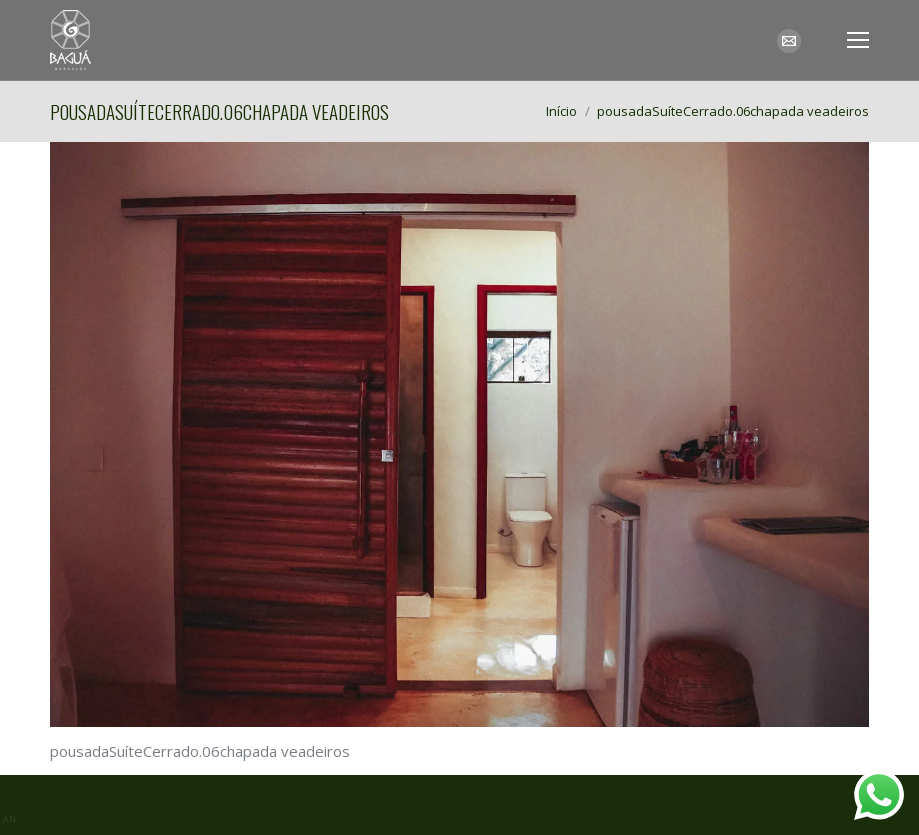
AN (9, 819)
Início (561, 111)
